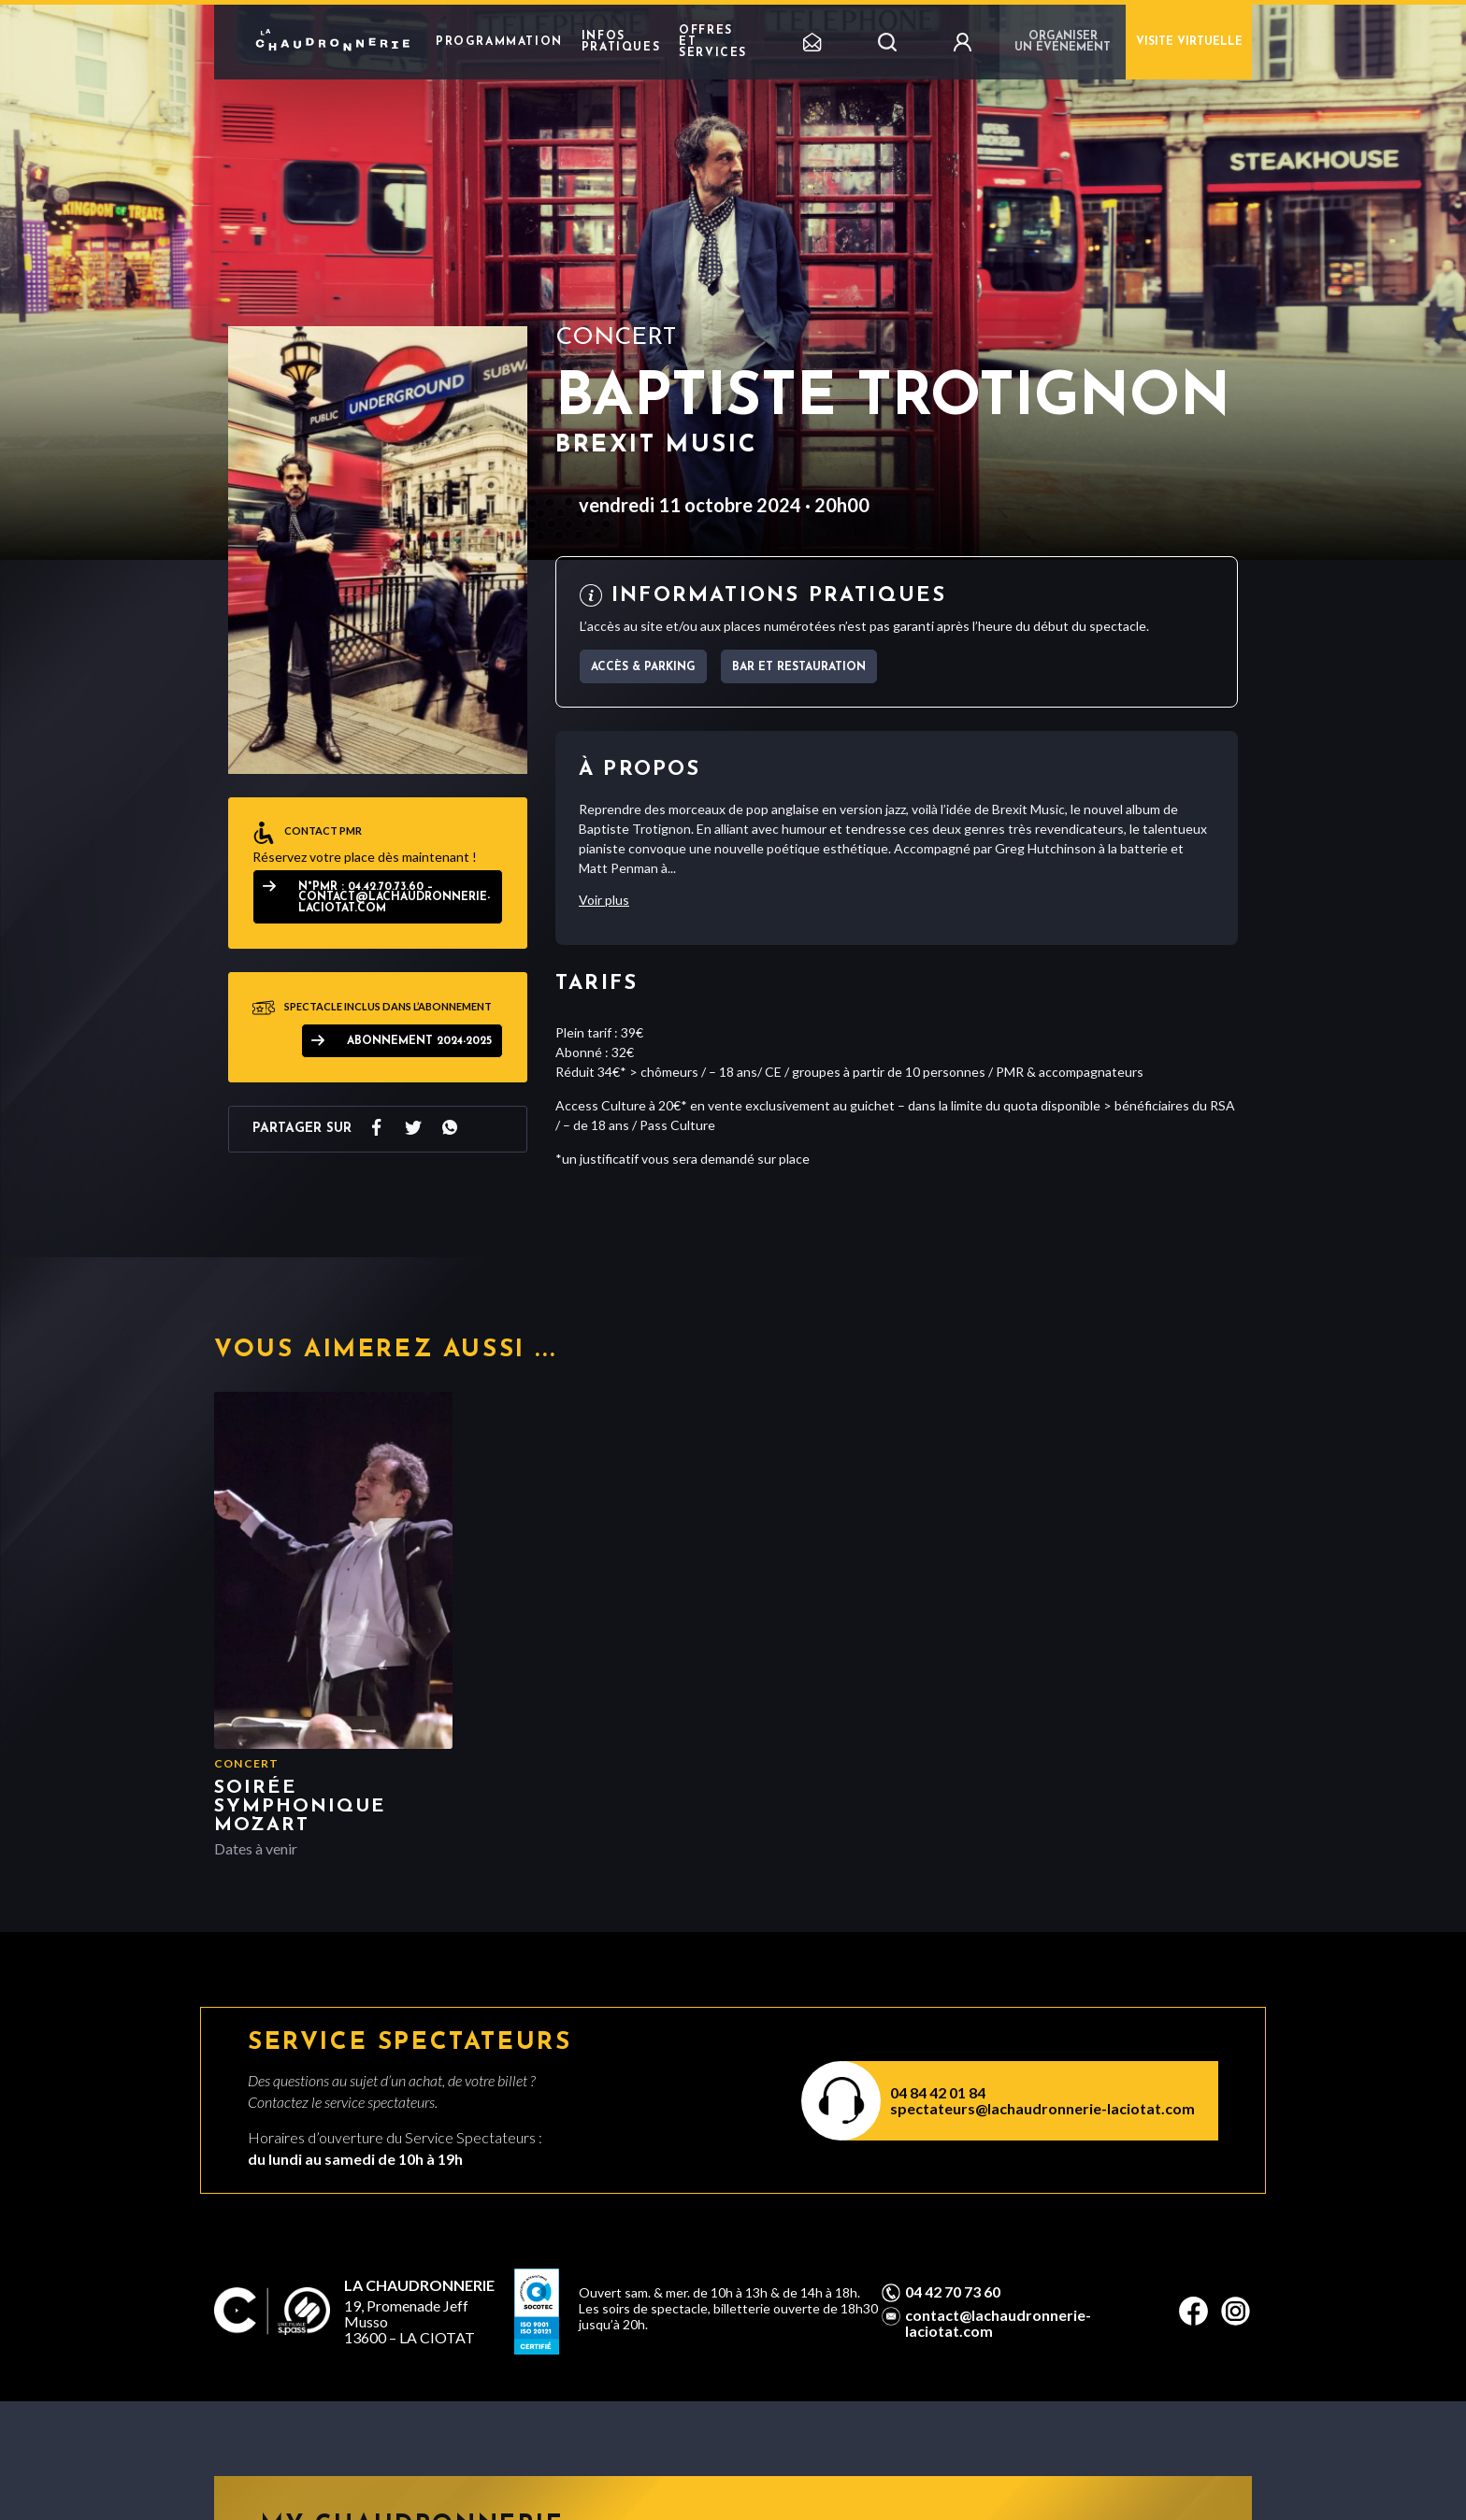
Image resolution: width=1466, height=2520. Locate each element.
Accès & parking (643, 667)
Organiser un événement (1062, 42)
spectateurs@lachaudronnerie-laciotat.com (1042, 2108)
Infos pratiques (621, 42)
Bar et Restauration (799, 667)
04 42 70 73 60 (952, 2292)
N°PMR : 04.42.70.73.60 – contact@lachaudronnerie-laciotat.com (394, 897)
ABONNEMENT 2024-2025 (419, 1041)
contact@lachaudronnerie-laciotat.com (998, 2323)
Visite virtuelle (1189, 42)
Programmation (499, 42)
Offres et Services (713, 42)
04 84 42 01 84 (937, 2092)
